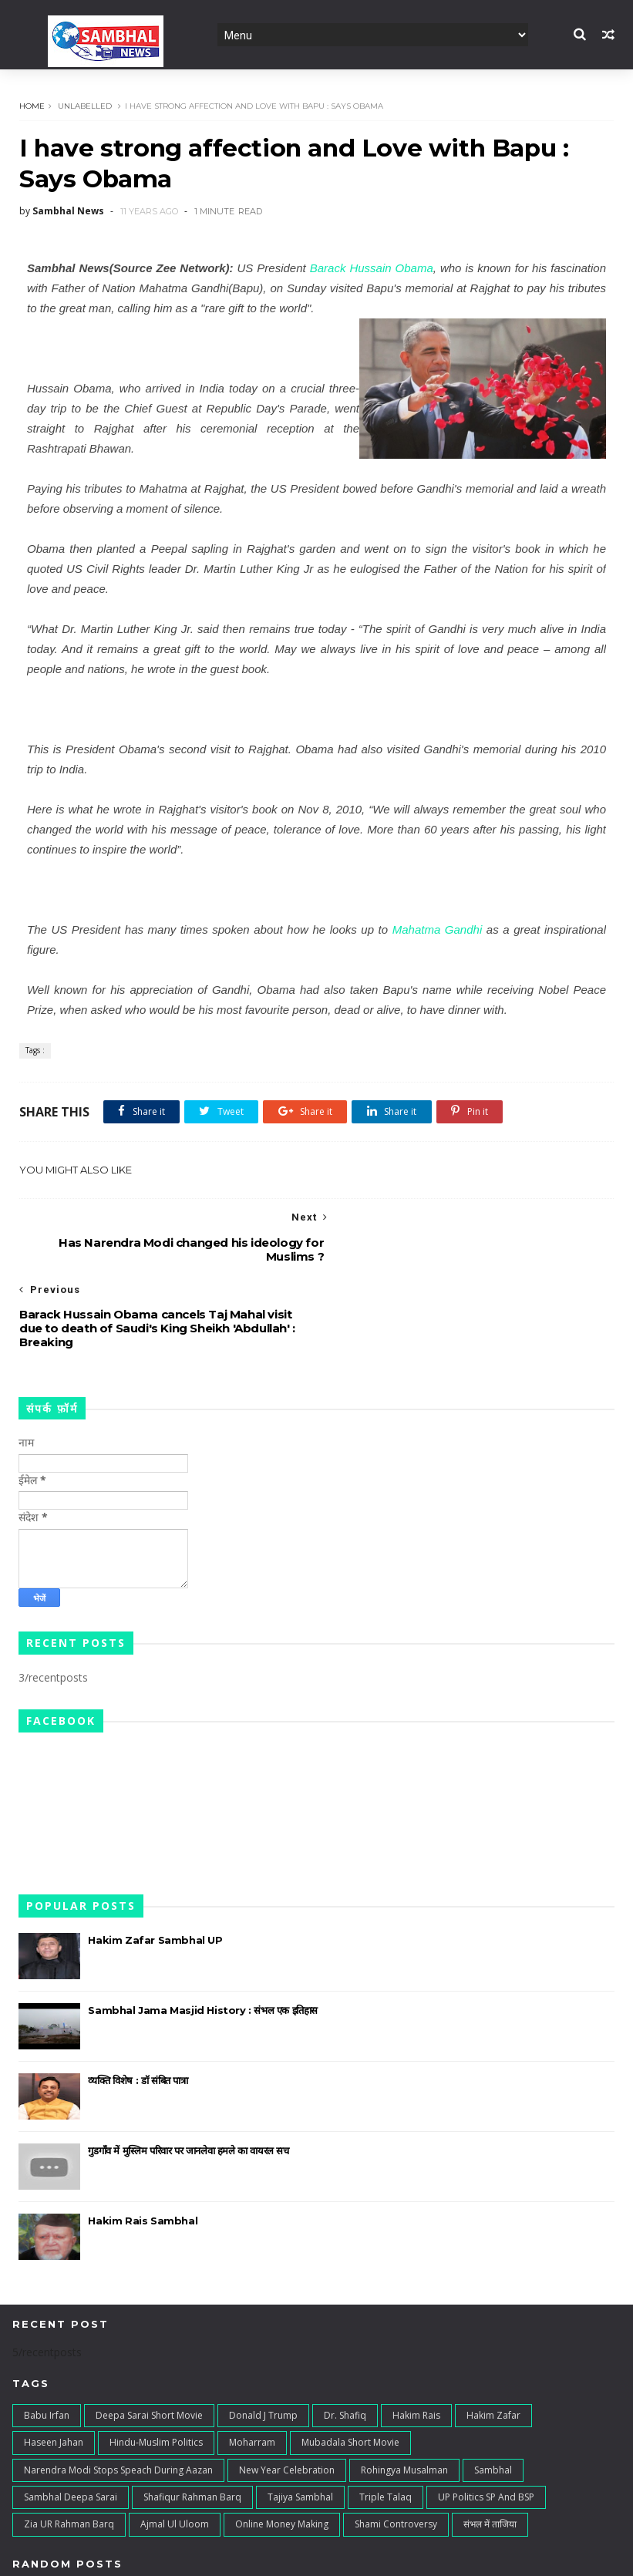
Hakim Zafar (493, 2344)
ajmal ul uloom (174, 2453)
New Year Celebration (287, 2398)
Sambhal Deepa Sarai (70, 2426)
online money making (281, 2453)
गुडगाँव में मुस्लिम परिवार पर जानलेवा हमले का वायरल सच (188, 2079)
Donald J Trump (263, 2344)
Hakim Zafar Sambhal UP (155, 1869)
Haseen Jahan (53, 2371)
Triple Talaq (385, 2426)
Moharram (252, 2371)
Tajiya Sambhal (300, 2426)
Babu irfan (46, 2344)
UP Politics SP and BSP (486, 2426)
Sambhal (493, 2398)
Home (31, 106)
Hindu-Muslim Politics (156, 2371)
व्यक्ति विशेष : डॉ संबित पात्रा (137, 2009)
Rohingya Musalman (404, 2398)
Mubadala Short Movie (350, 2371)
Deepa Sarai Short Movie (149, 2344)
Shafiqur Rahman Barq (192, 2426)
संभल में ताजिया (490, 2453)
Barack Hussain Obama (371, 268)
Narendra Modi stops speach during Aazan (118, 2398)
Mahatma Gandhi (437, 930)
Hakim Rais (416, 2344)
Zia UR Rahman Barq (69, 2453)
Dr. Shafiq (345, 2344)
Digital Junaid (338, 2555)
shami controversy (396, 2453)
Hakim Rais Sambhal (142, 2149)
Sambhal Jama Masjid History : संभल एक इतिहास (203, 1939)
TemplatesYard (151, 2555)
